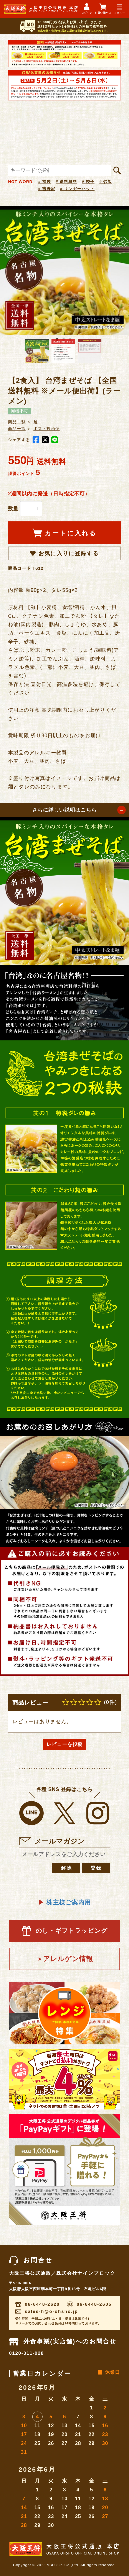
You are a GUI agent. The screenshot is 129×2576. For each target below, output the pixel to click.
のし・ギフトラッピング (65, 1931)
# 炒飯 (105, 181)
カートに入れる (64, 533)
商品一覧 (17, 422)
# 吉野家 (46, 189)
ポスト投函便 (46, 428)
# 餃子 (88, 181)
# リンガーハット (77, 189)
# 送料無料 (66, 181)
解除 (67, 1868)
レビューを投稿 (64, 1744)
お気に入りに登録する (64, 553)
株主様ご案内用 (64, 1902)
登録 (96, 1868)
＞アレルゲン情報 (64, 1959)
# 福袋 (44, 181)
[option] (64, 270)
